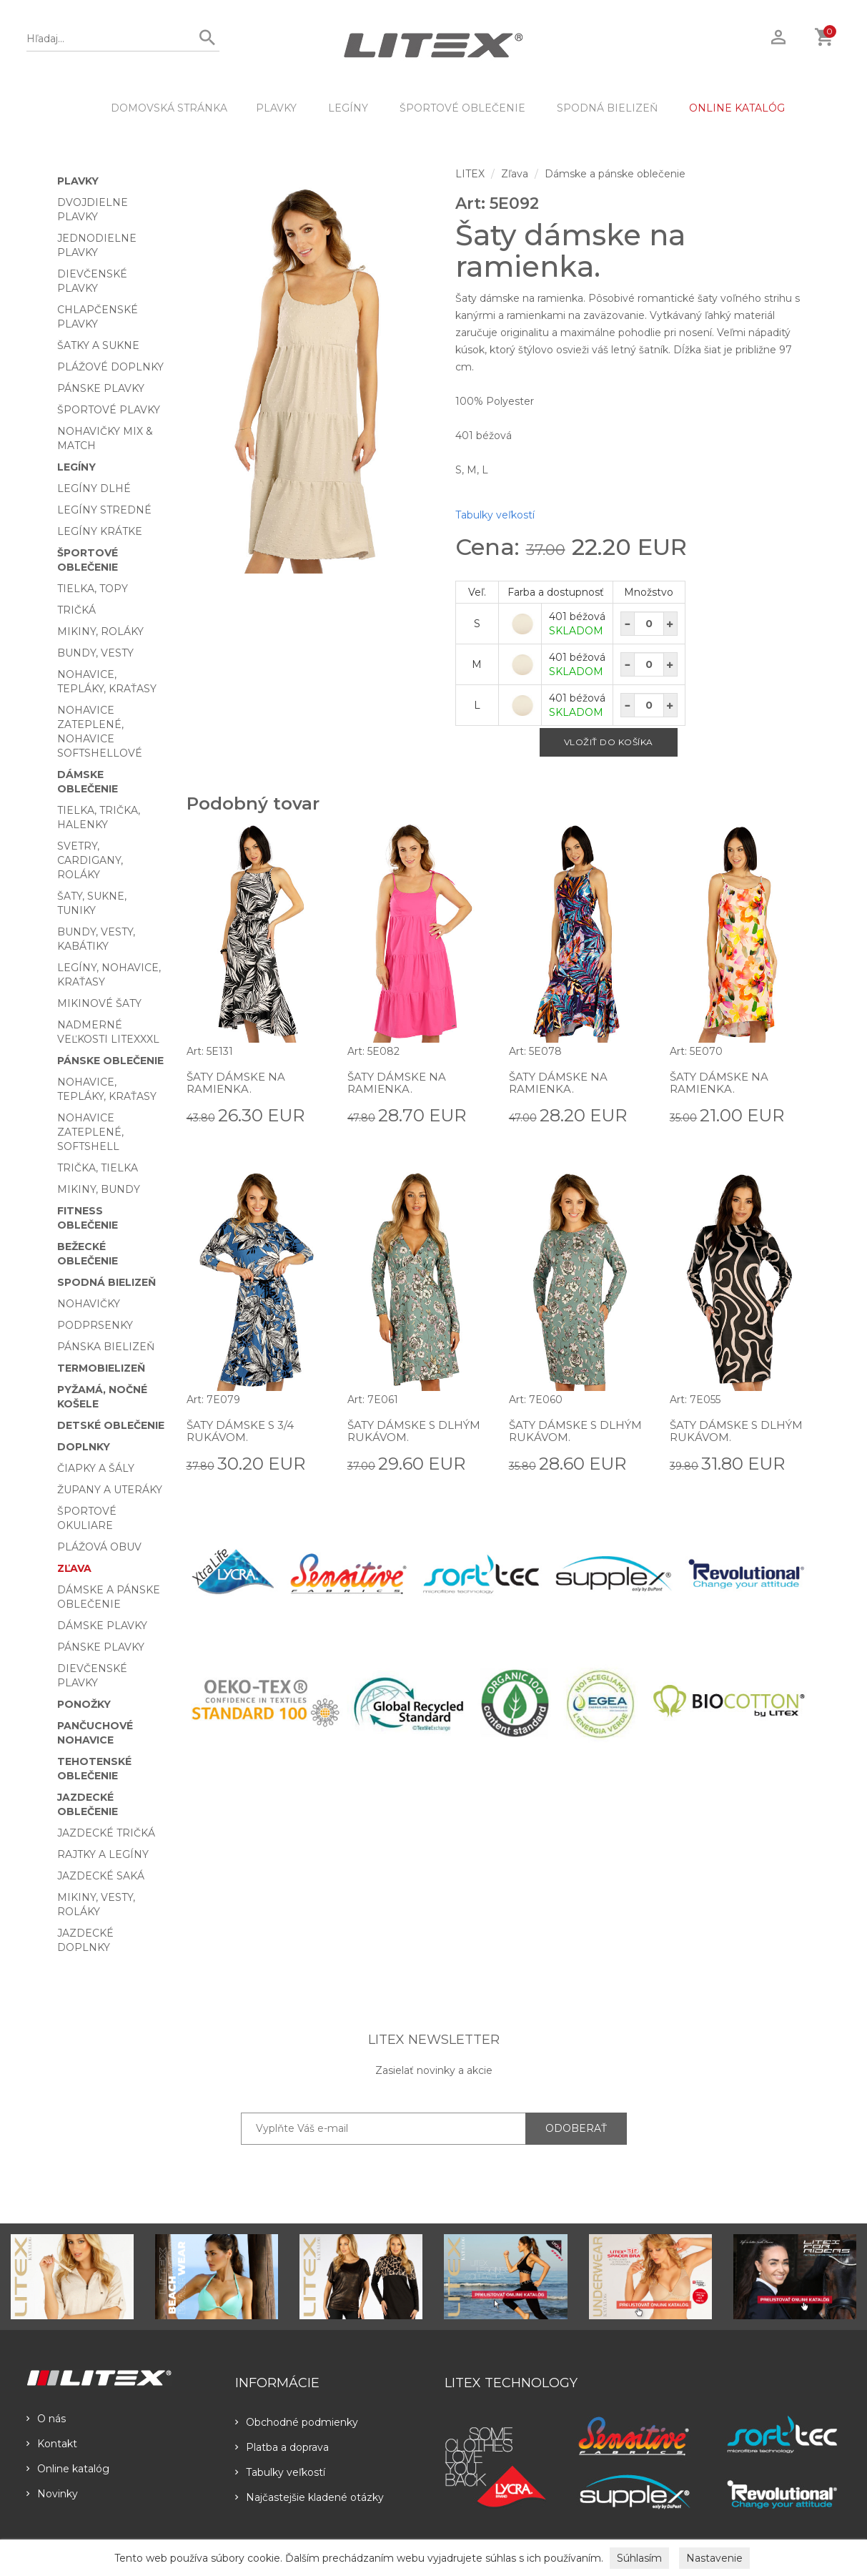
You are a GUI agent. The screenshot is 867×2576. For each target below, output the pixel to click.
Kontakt (51, 2443)
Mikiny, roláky (100, 631)
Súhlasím (639, 2558)
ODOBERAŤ (576, 2128)
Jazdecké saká (100, 1875)
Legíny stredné (104, 509)
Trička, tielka (97, 1167)
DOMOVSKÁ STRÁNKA (169, 108)
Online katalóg (67, 2468)
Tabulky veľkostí (495, 514)
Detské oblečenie (110, 1425)
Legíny (348, 108)
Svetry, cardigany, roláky (90, 860)
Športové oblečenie (462, 108)
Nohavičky (88, 1303)
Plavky (276, 108)
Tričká (76, 610)
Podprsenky (95, 1325)
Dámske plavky (102, 1625)
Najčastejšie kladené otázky (309, 2497)
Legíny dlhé (94, 488)
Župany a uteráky (109, 1489)
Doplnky (83, 1446)
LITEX (470, 173)
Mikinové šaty (99, 1003)
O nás (46, 2418)
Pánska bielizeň (105, 1346)
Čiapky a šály (95, 1468)
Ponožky (84, 1704)
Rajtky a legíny (103, 1854)
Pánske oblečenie (110, 1060)
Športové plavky (108, 409)
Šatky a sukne (98, 345)
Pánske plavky (100, 388)
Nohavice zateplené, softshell (90, 1132)
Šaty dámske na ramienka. (238, 1083)
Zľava (74, 1568)
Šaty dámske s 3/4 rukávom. (243, 1431)
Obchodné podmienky (296, 2422)
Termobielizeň (101, 1368)
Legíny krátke (99, 531)
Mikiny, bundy (98, 1189)
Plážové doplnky (110, 366)
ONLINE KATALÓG (737, 108)
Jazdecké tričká (106, 1833)
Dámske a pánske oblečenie (615, 173)
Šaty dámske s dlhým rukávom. (416, 1431)
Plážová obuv (99, 1546)
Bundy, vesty (95, 653)
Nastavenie (714, 2558)
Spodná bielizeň (607, 108)
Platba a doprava (282, 2447)
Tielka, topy (92, 588)
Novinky (52, 2493)
